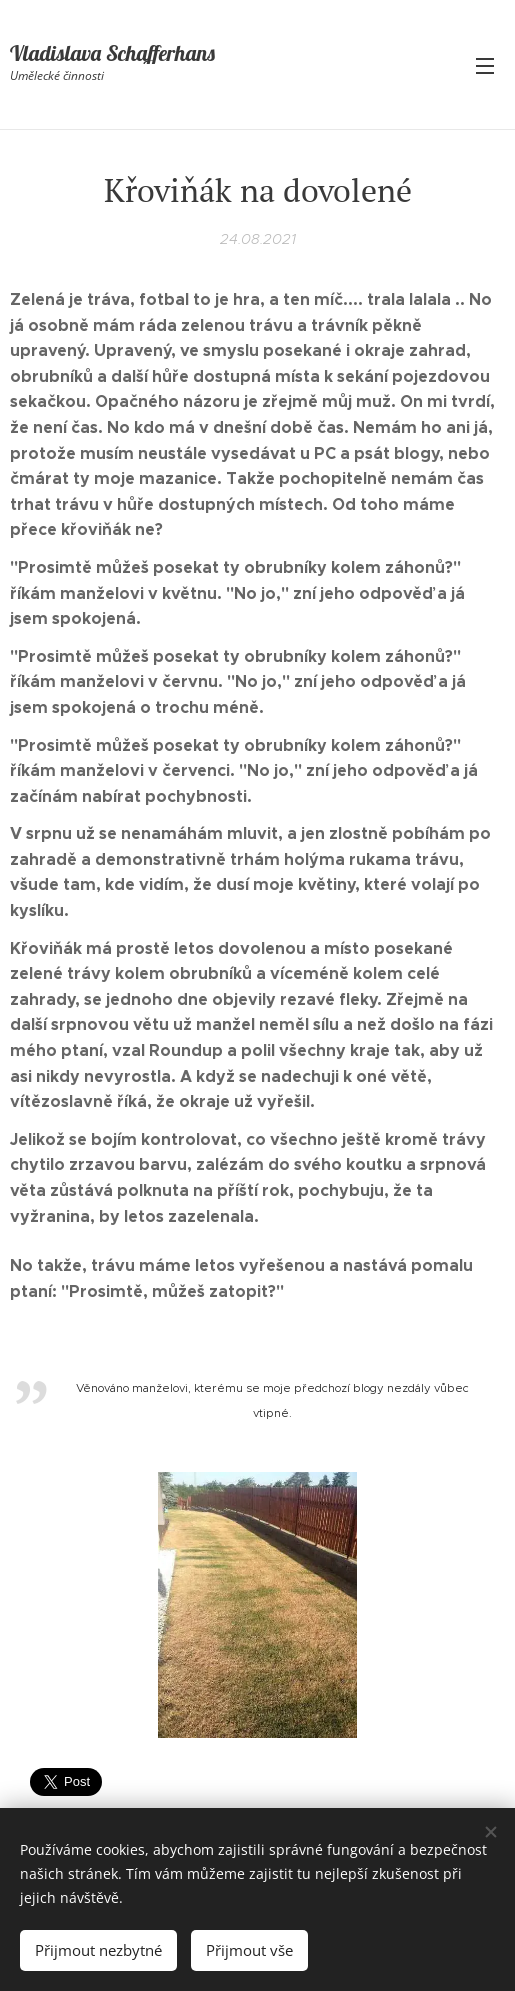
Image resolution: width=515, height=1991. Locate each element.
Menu (485, 66)
